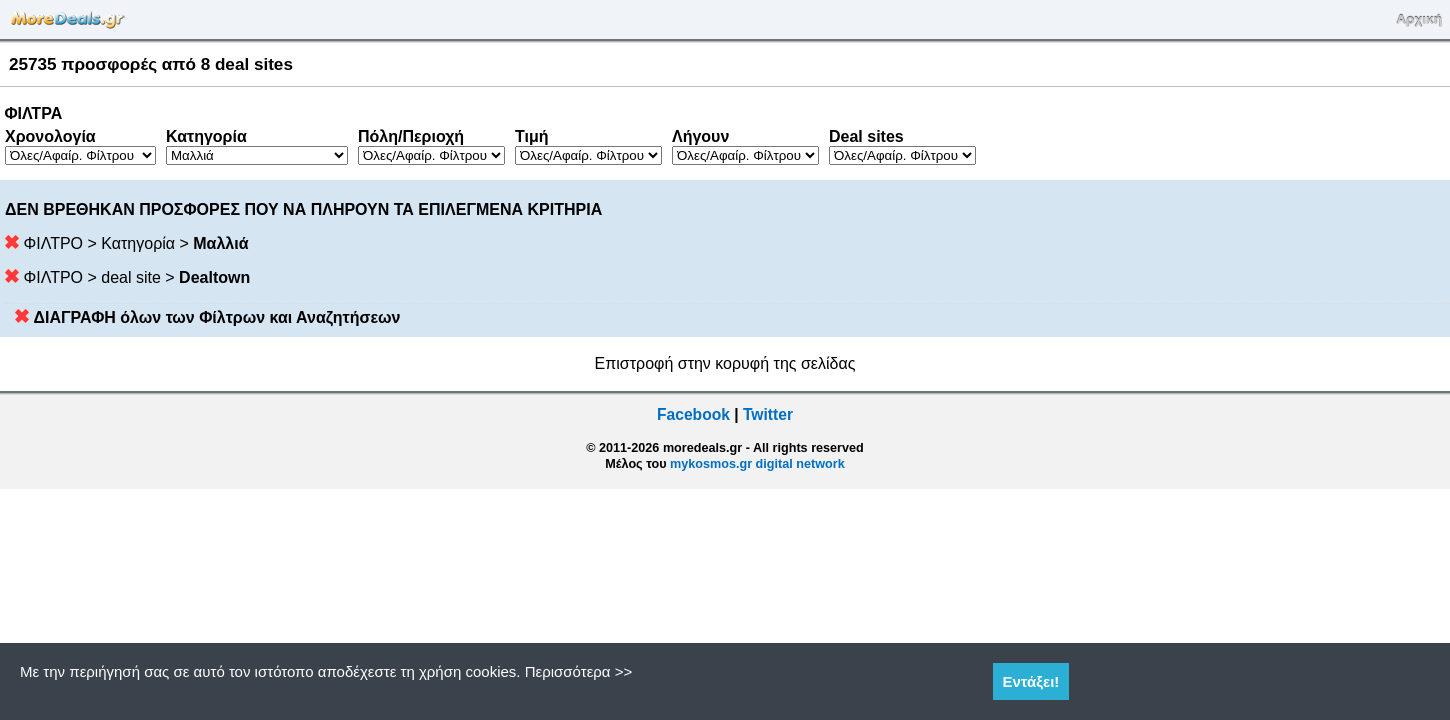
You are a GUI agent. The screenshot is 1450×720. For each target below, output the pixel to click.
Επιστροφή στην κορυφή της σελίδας (725, 363)
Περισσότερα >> (579, 671)
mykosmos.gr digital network (757, 464)
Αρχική (1419, 19)
